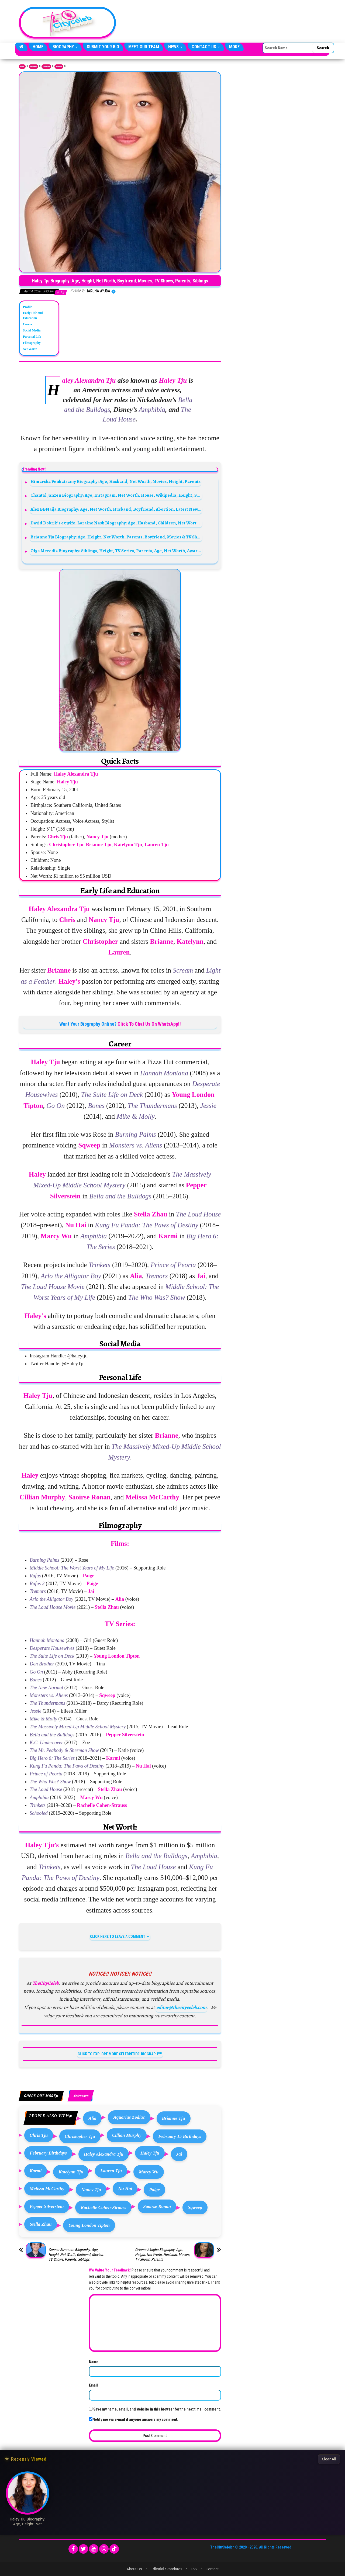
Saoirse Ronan (157, 2206)
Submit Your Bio (103, 46)
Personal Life (32, 336)
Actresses (59, 66)
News (175, 46)
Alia (92, 2118)
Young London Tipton (89, 2225)
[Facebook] (73, 2549)
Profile (27, 307)
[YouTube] (93, 2549)
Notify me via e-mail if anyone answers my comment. (133, 2419)
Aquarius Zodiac (129, 2117)
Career (27, 324)
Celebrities (46, 66)
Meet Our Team (143, 46)
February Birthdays (48, 2153)
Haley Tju (149, 2153)
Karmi (36, 2170)
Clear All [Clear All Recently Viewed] (329, 2459)
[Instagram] (104, 2549)
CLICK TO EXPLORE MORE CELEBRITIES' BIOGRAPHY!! (120, 2054)
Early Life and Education (33, 315)
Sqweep (195, 2207)
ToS (194, 2569)
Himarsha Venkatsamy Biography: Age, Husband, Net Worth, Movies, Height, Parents (115, 481)
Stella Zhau (40, 2224)
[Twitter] (83, 2549)
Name (93, 2362)
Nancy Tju (91, 2189)
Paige (154, 2189)
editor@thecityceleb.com (181, 2007)
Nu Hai (125, 2188)
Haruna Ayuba (98, 291)
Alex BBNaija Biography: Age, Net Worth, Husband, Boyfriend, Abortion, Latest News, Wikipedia (116, 509)
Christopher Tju (80, 2136)
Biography (65, 46)
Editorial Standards (166, 2569)
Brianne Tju (173, 2118)
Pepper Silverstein (47, 2206)
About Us (134, 2569)
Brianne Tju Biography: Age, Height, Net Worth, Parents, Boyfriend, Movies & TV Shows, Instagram (116, 537)
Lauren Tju (111, 2170)
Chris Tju (39, 2135)
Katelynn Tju (70, 2171)
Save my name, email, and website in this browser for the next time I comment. (157, 2409)
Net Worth (30, 349)
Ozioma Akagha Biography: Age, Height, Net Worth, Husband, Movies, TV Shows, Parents (162, 2254)
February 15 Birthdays (179, 2136)
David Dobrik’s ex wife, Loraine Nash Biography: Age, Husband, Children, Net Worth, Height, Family (116, 523)
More (234, 46)
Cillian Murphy (127, 2135)
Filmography (32, 343)
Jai (179, 2154)
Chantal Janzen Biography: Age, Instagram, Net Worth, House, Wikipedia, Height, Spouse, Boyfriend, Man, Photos (116, 495)
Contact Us (206, 46)
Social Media (31, 330)
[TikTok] (114, 2549)
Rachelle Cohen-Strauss (103, 2207)
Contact (211, 2569)
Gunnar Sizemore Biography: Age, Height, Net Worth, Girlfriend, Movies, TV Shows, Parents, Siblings (76, 2254)
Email (93, 2385)
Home (38, 46)
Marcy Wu (148, 2171)
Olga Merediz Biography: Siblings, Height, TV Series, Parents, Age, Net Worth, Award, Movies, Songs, (116, 551)
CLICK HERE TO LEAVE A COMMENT (117, 1936)
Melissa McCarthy (47, 2188)
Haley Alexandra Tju (103, 2154)
